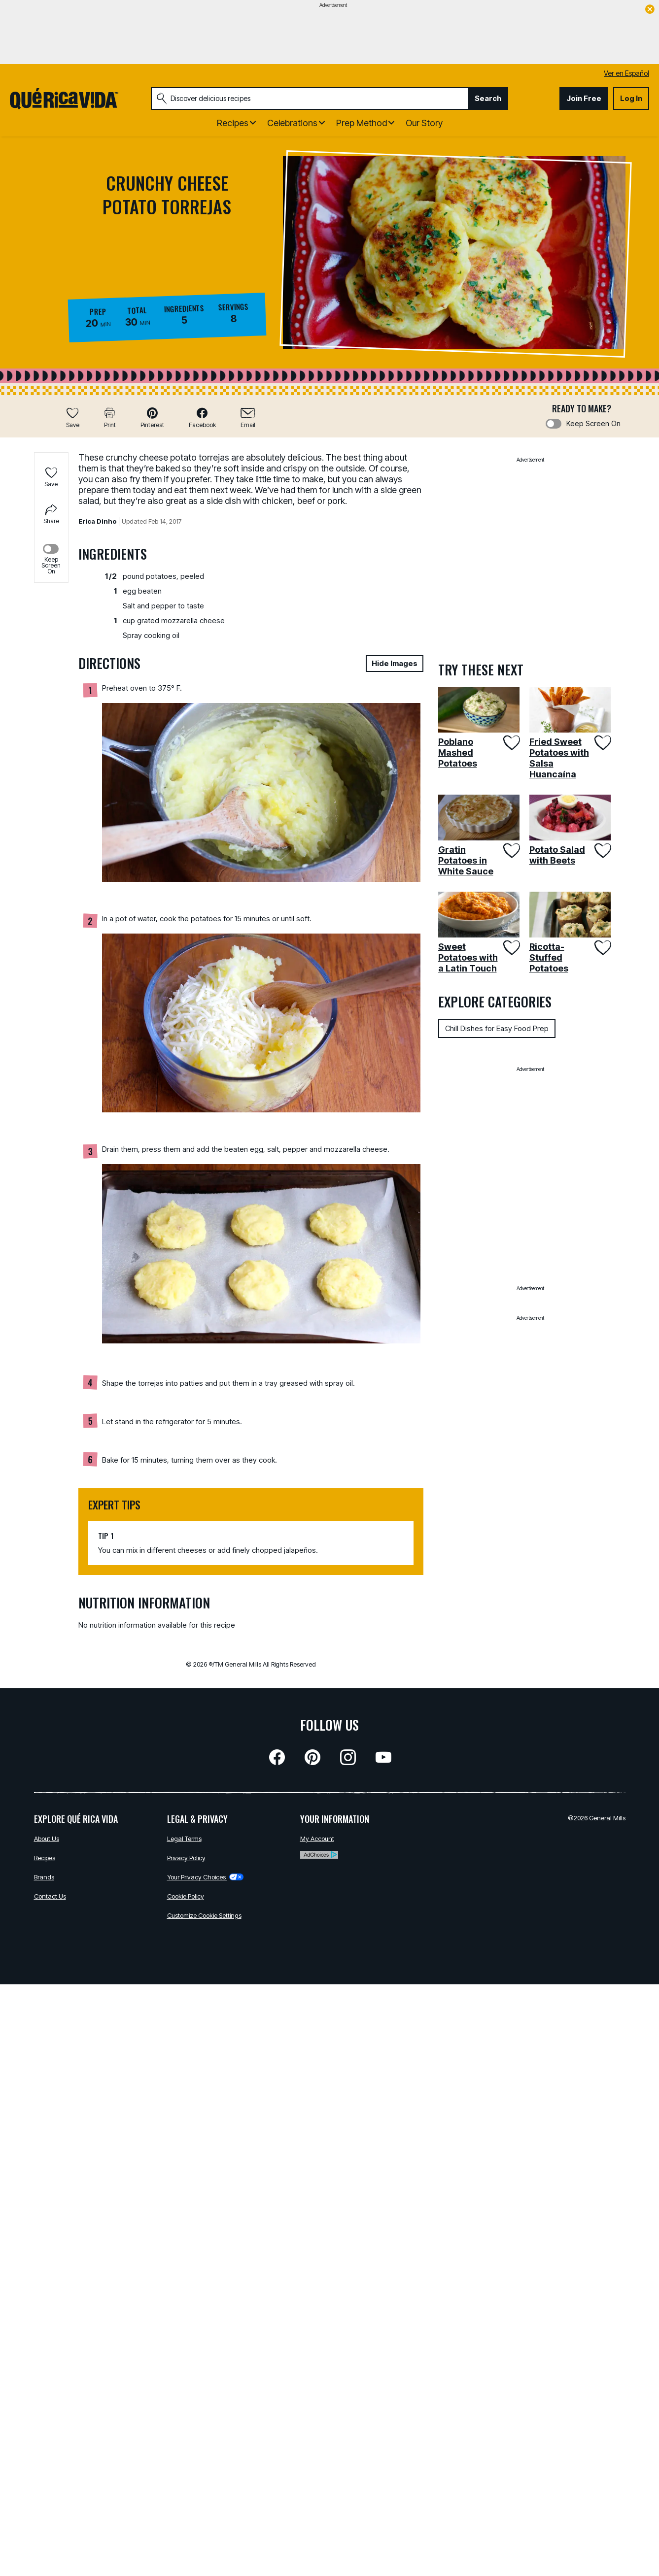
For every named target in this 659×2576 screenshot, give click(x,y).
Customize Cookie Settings (204, 1915)
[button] (152, 417)
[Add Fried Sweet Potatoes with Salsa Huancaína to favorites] (601, 742)
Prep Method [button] (361, 123)
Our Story (424, 123)
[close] (649, 10)
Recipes (44, 1858)
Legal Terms (184, 1838)
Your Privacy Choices (205, 1877)
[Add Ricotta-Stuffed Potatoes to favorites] (601, 947)
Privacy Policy (186, 1858)
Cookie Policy (185, 1896)
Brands (44, 1877)
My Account (317, 1838)
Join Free (583, 98)
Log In (631, 98)
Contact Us (50, 1896)
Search (488, 98)
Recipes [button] (232, 123)
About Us (46, 1838)
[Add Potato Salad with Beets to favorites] (601, 850)
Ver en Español (626, 73)
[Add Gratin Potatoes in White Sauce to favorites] (510, 850)
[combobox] (309, 98)
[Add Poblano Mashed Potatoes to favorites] (510, 742)
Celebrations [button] (292, 123)
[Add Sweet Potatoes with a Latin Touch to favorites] (510, 947)
